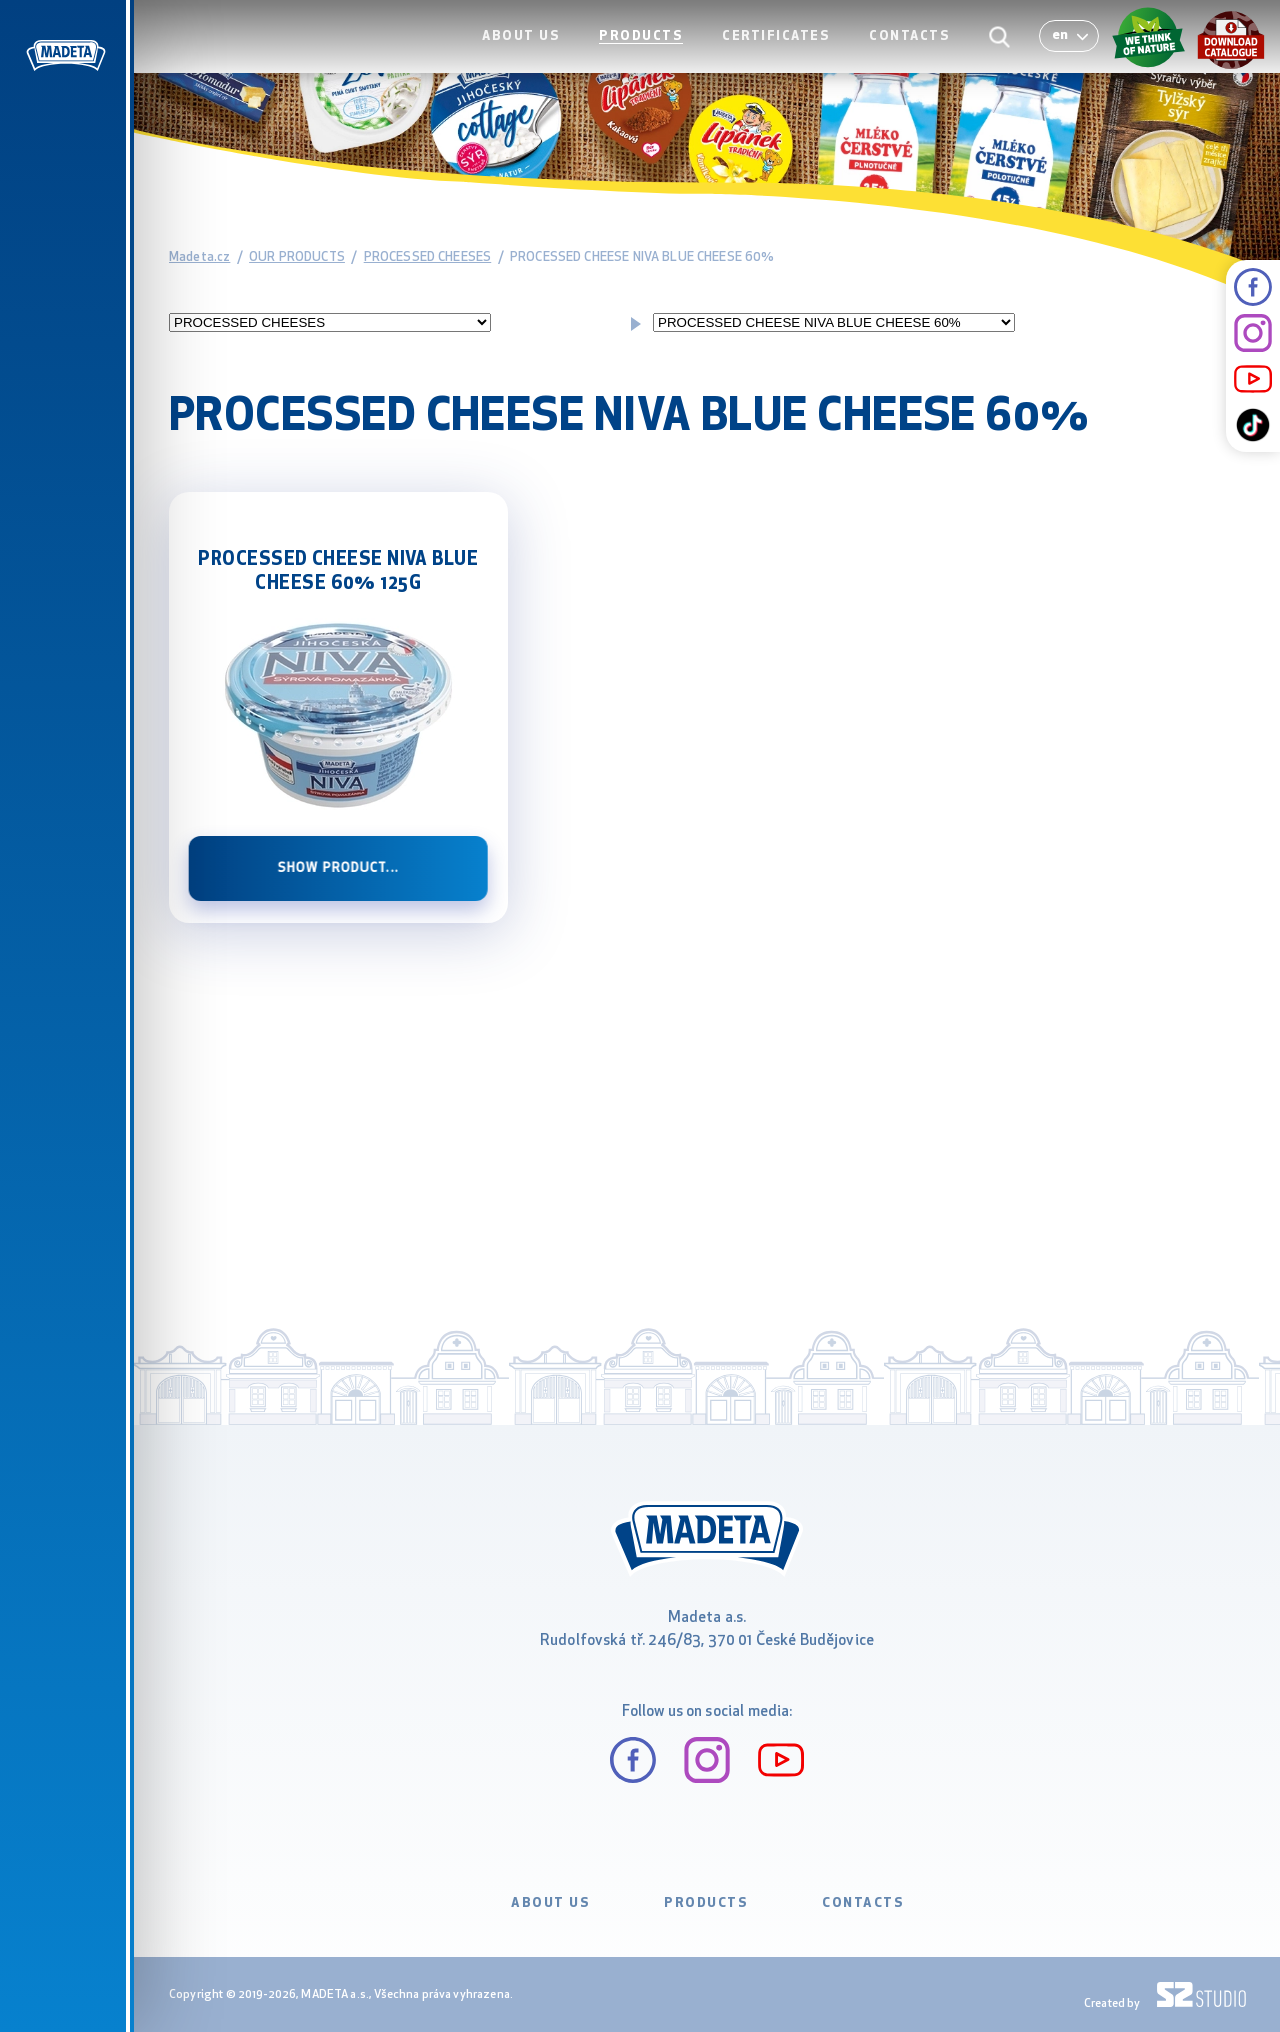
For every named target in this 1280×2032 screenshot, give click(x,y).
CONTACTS (914, 56)
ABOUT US (543, 56)
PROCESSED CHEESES (428, 257)
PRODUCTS (657, 56)
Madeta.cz (199, 257)
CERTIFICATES (787, 56)
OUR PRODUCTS (297, 257)
